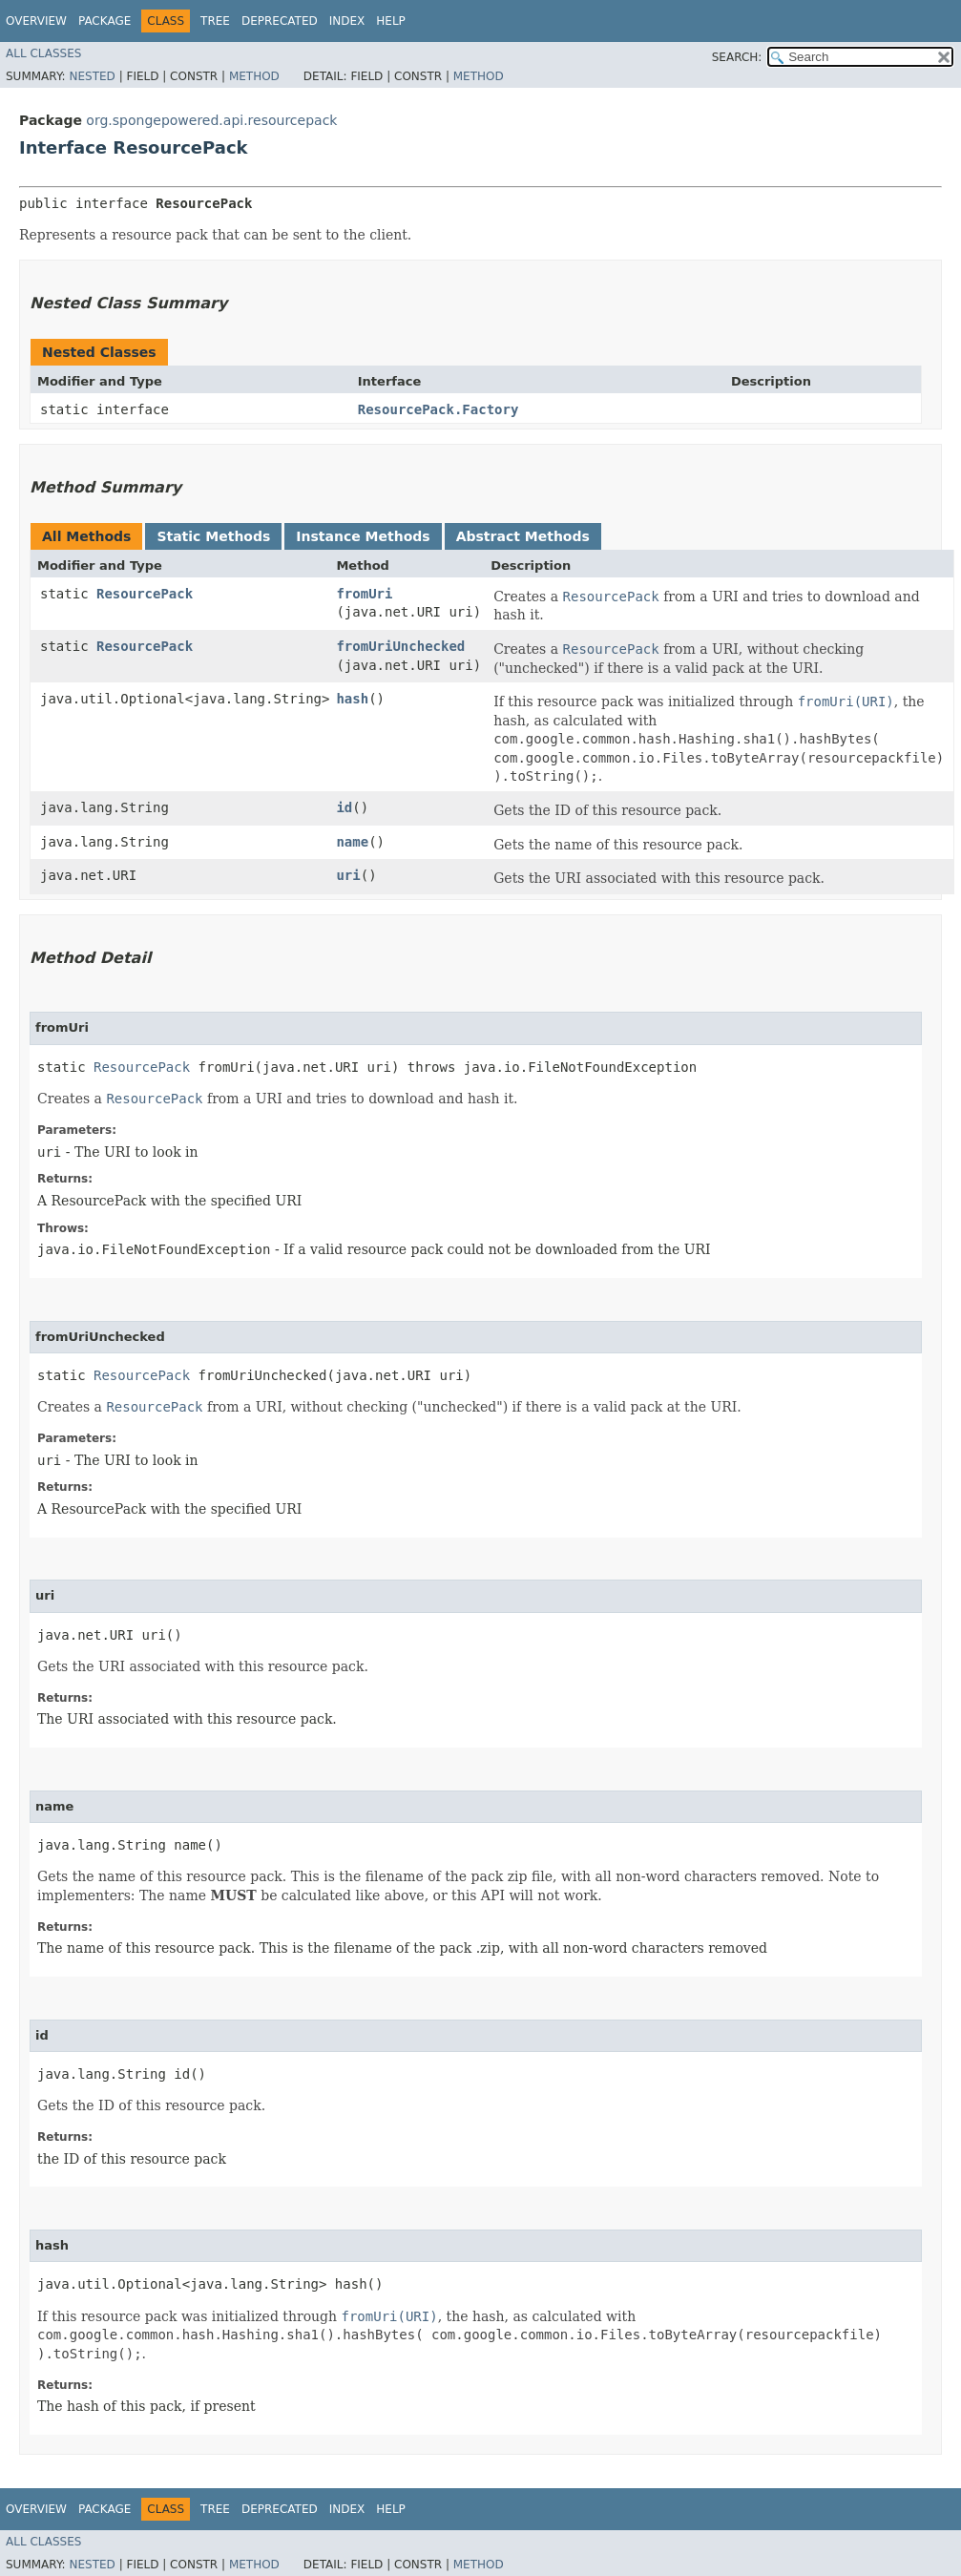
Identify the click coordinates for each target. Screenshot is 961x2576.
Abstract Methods (523, 536)
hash (352, 698)
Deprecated (279, 21)
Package (104, 21)
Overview (36, 21)
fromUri (364, 593)
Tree (215, 21)
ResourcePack (144, 593)
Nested (92, 76)
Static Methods (213, 536)
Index (347, 21)
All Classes (43, 53)
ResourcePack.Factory (438, 409)
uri (348, 875)
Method (254, 76)
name (352, 841)
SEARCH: (737, 57)
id (344, 807)
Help (391, 21)
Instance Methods (362, 536)
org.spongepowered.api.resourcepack (211, 120)
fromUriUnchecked (400, 646)
